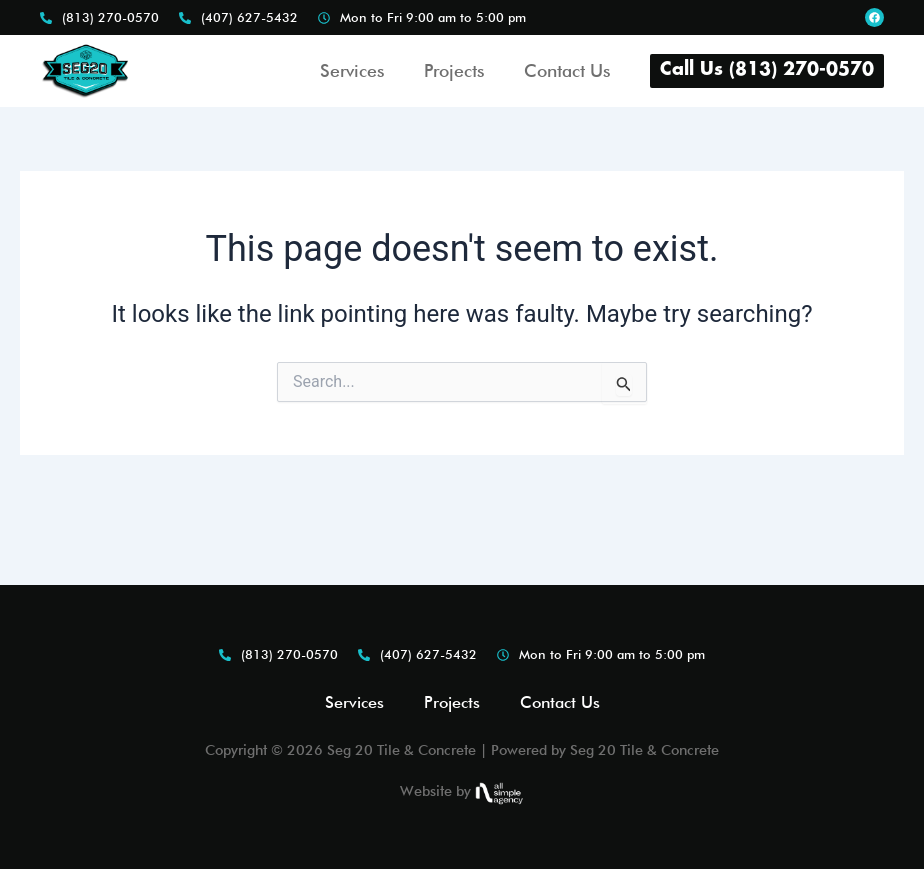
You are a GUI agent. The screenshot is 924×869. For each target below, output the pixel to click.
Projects (454, 70)
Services (352, 70)
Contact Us (567, 70)
